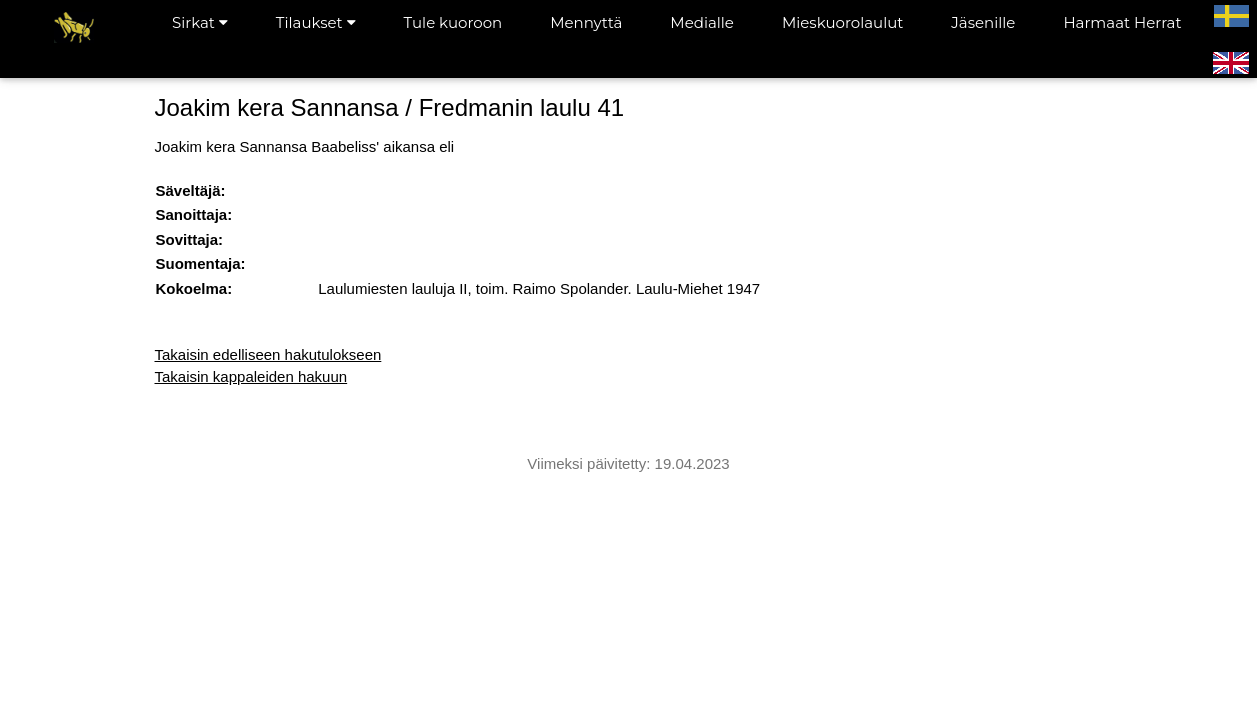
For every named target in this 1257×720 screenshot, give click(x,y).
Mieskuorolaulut (842, 22)
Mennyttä (586, 22)
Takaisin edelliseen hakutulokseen (268, 354)
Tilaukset (316, 22)
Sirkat (200, 22)
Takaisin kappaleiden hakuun (251, 376)
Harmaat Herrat (1122, 22)
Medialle (702, 22)
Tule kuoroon (453, 22)
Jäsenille (983, 22)
